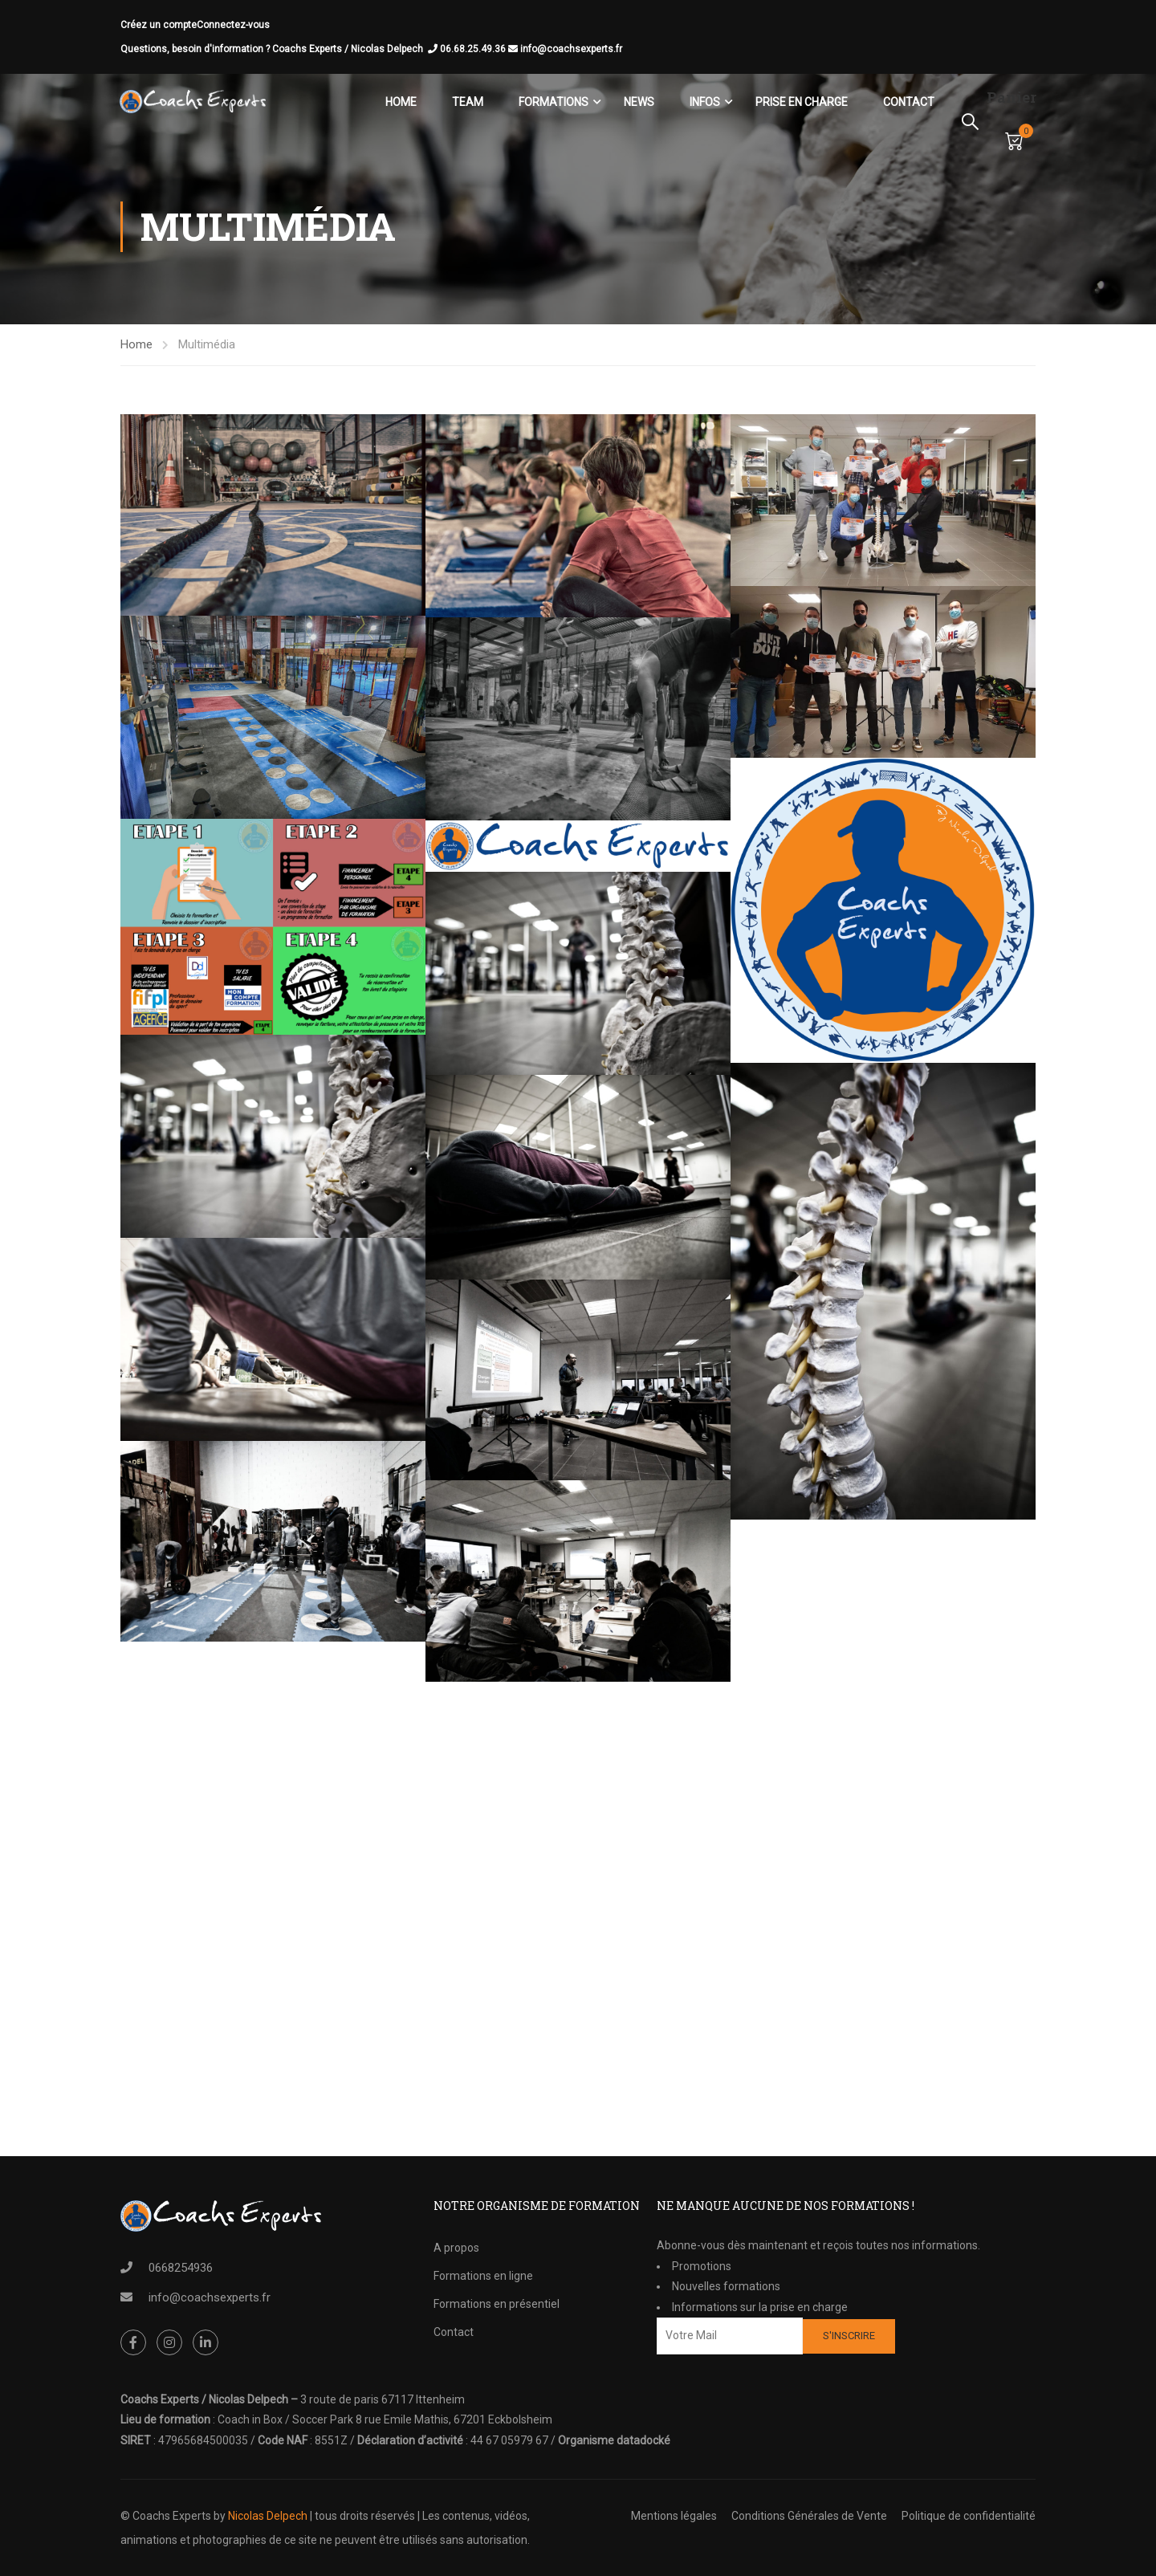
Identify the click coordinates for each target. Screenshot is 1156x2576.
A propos (456, 2247)
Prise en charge (801, 102)
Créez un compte (158, 25)
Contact (908, 102)
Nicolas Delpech (267, 2515)
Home (400, 102)
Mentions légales (674, 2515)
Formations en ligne (483, 2275)
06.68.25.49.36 (480, 49)
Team (466, 102)
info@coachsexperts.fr (571, 49)
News (638, 102)
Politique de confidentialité (969, 2515)
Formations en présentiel (497, 2303)
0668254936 (181, 2268)
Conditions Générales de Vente (809, 2515)
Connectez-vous (233, 25)
